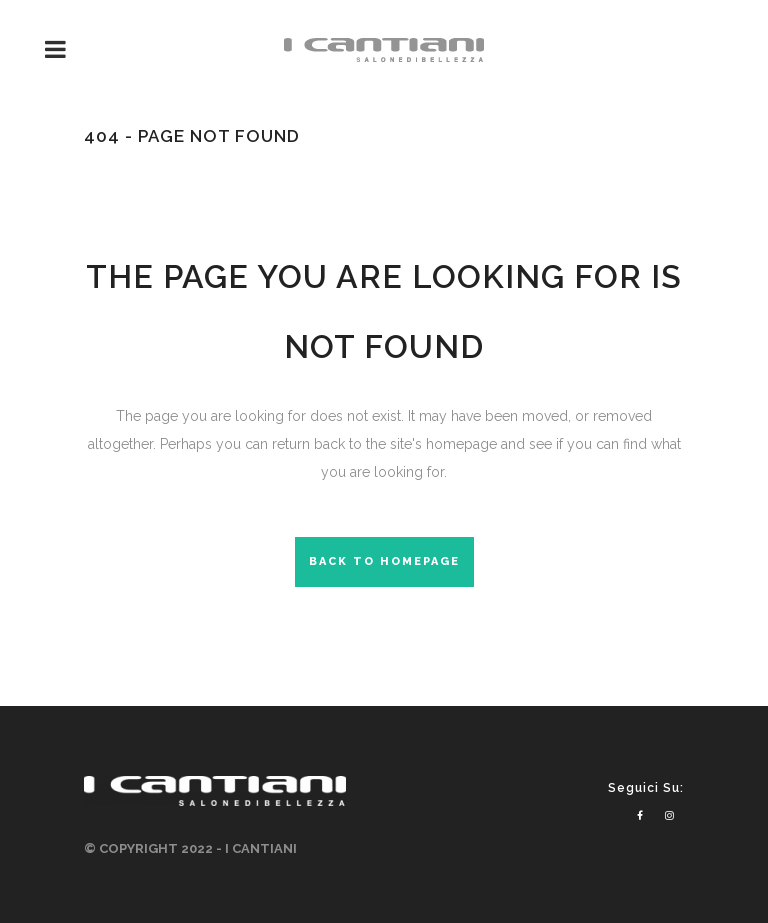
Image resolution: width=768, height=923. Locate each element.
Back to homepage (384, 561)
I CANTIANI (261, 848)
